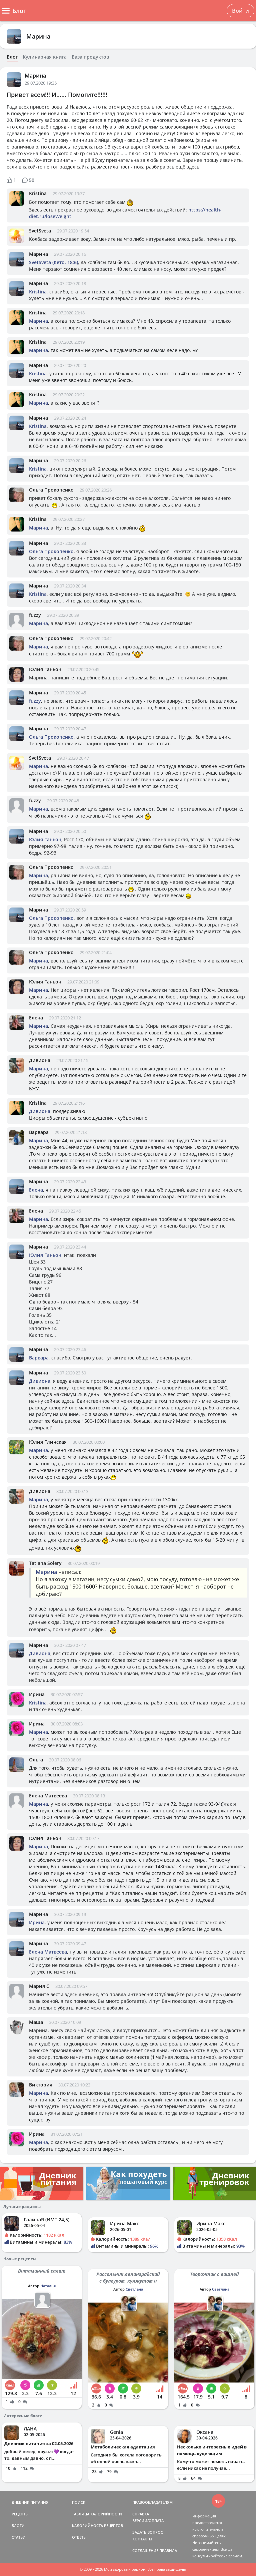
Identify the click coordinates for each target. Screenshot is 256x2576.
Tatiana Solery (45, 1563)
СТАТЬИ (19, 2537)
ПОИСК (78, 2502)
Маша (36, 2022)
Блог (12, 57)
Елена (36, 1017)
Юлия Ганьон (45, 669)
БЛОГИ (18, 2525)
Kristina (38, 193)
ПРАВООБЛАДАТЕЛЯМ (152, 2502)
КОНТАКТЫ (142, 2538)
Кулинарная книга (45, 57)
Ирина (37, 1694)
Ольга (36, 1759)
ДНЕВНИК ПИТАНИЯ (30, 2502)
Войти (240, 10)
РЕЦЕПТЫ (20, 2513)
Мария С (39, 1986)
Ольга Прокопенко (51, 490)
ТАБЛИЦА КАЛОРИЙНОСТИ (97, 2513)
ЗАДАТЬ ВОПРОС (147, 2532)
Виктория (40, 2084)
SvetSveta (40, 230)
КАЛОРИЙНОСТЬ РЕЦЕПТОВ (97, 2525)
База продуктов (90, 57)
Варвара (39, 1132)
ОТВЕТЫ (79, 2537)
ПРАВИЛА (168, 2550)
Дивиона (39, 1060)
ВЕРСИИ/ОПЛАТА (148, 2520)
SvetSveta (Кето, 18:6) (53, 262)
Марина (38, 36)
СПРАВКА (140, 2513)
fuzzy (35, 615)
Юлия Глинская (48, 1442)
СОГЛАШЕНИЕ (145, 2550)
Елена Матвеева (48, 1795)
